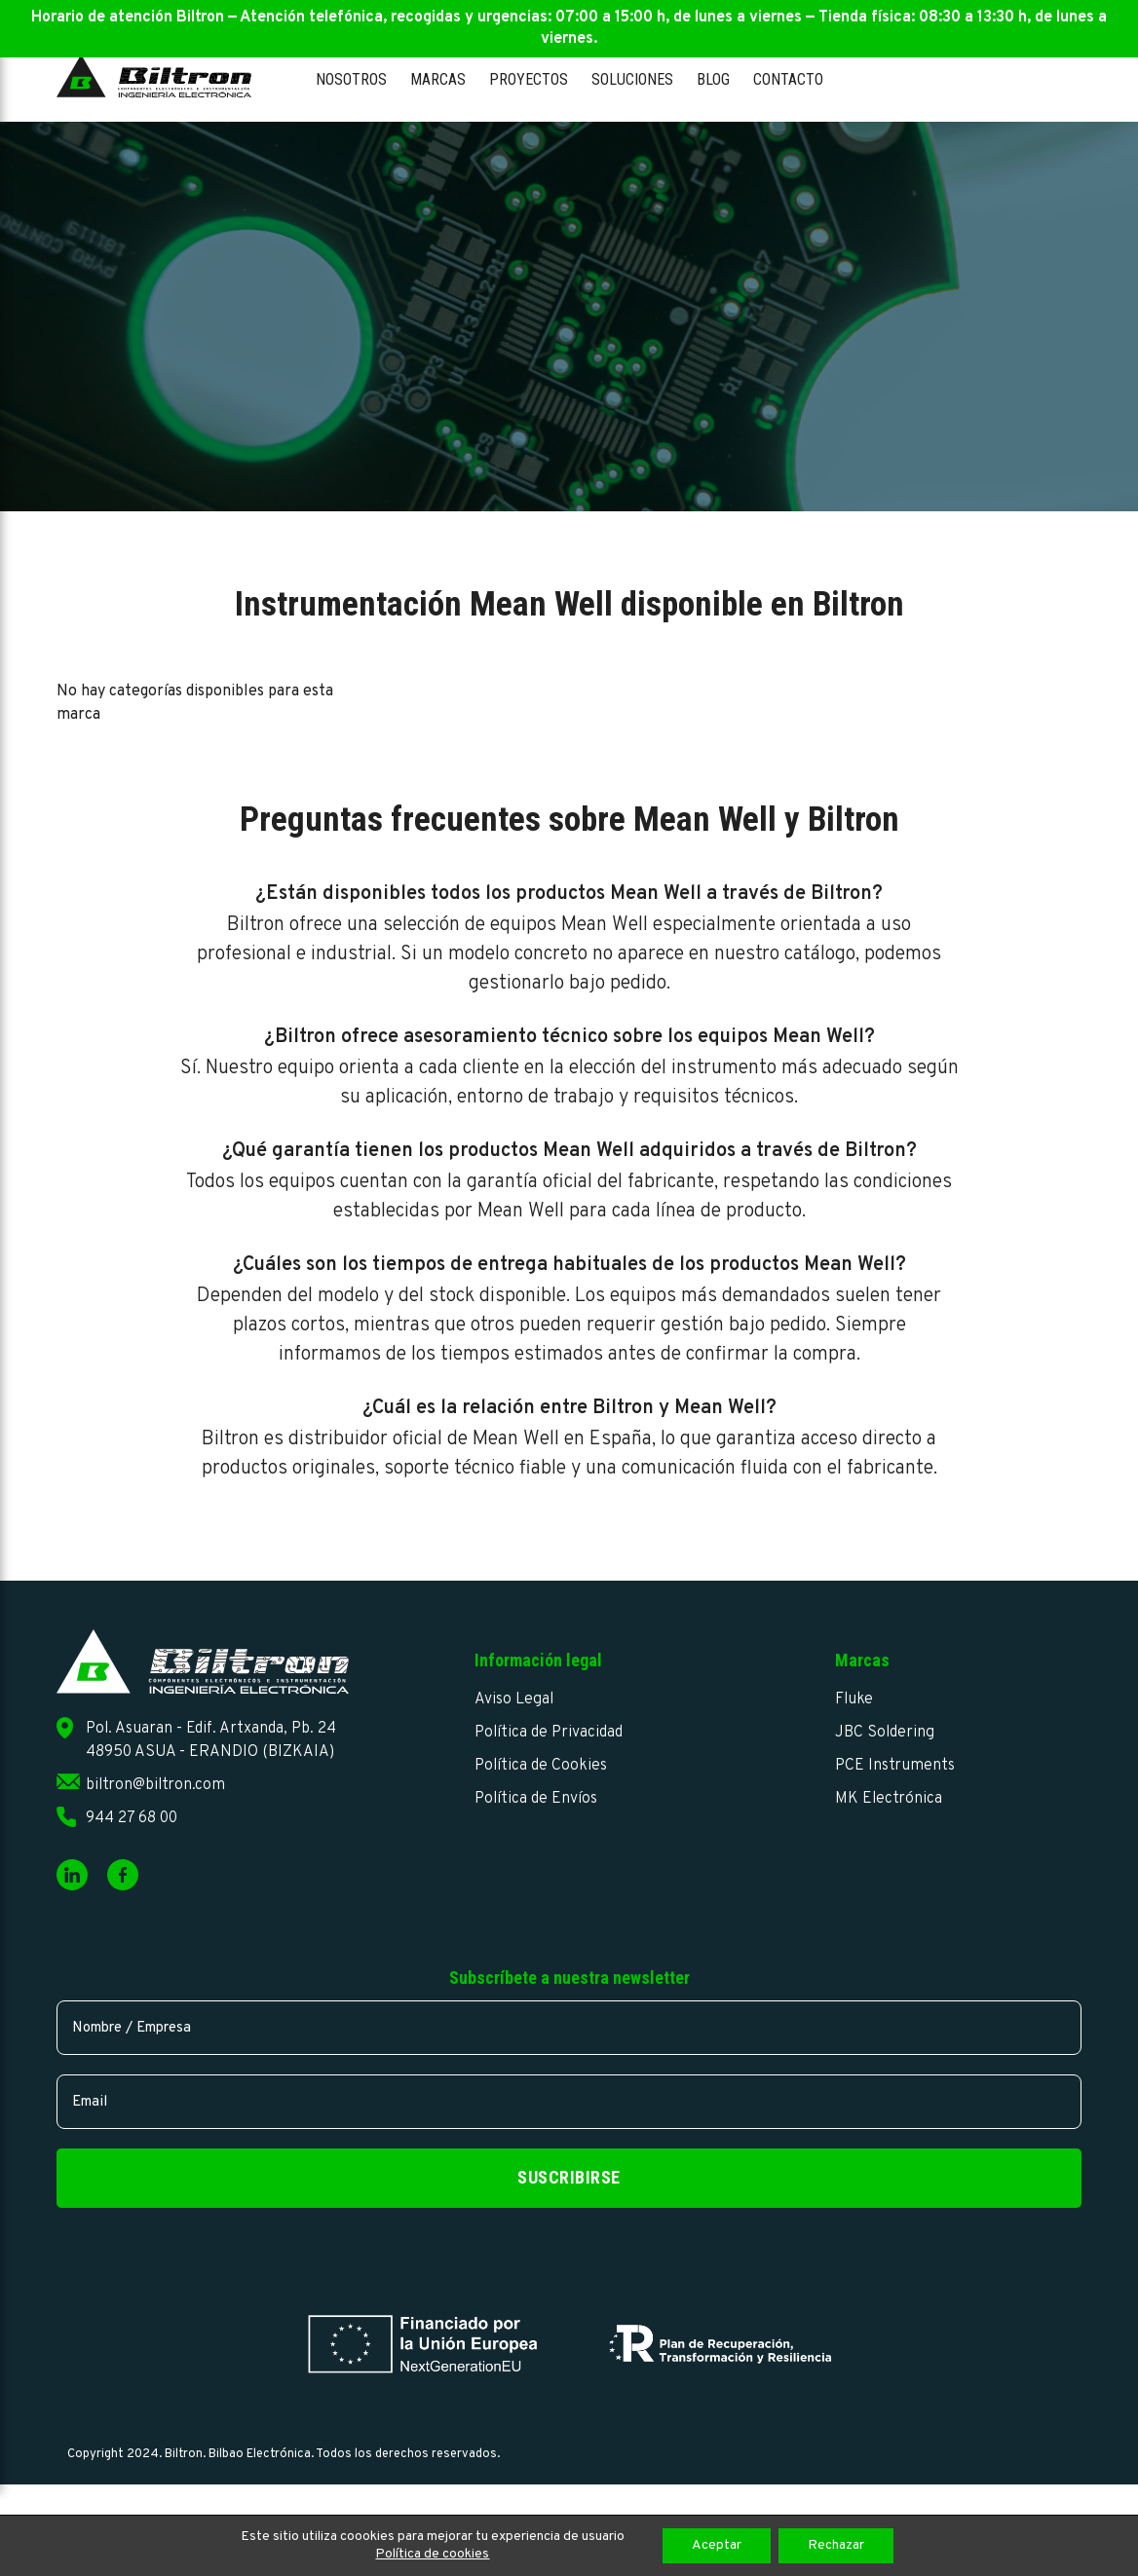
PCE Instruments (895, 1765)
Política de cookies (432, 2554)
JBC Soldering (884, 1732)
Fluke (854, 1699)
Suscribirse (569, 2177)
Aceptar (716, 2545)
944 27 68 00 (131, 1818)
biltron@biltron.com (155, 1785)
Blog (713, 79)
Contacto (788, 79)
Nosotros (351, 79)
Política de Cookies (540, 1765)
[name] (569, 2027)
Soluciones (632, 79)
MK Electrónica (888, 1799)
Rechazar (836, 2545)
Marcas (438, 79)
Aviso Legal (513, 1699)
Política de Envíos (535, 1799)
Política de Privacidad (548, 1732)
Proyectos (528, 79)
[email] (569, 2101)
